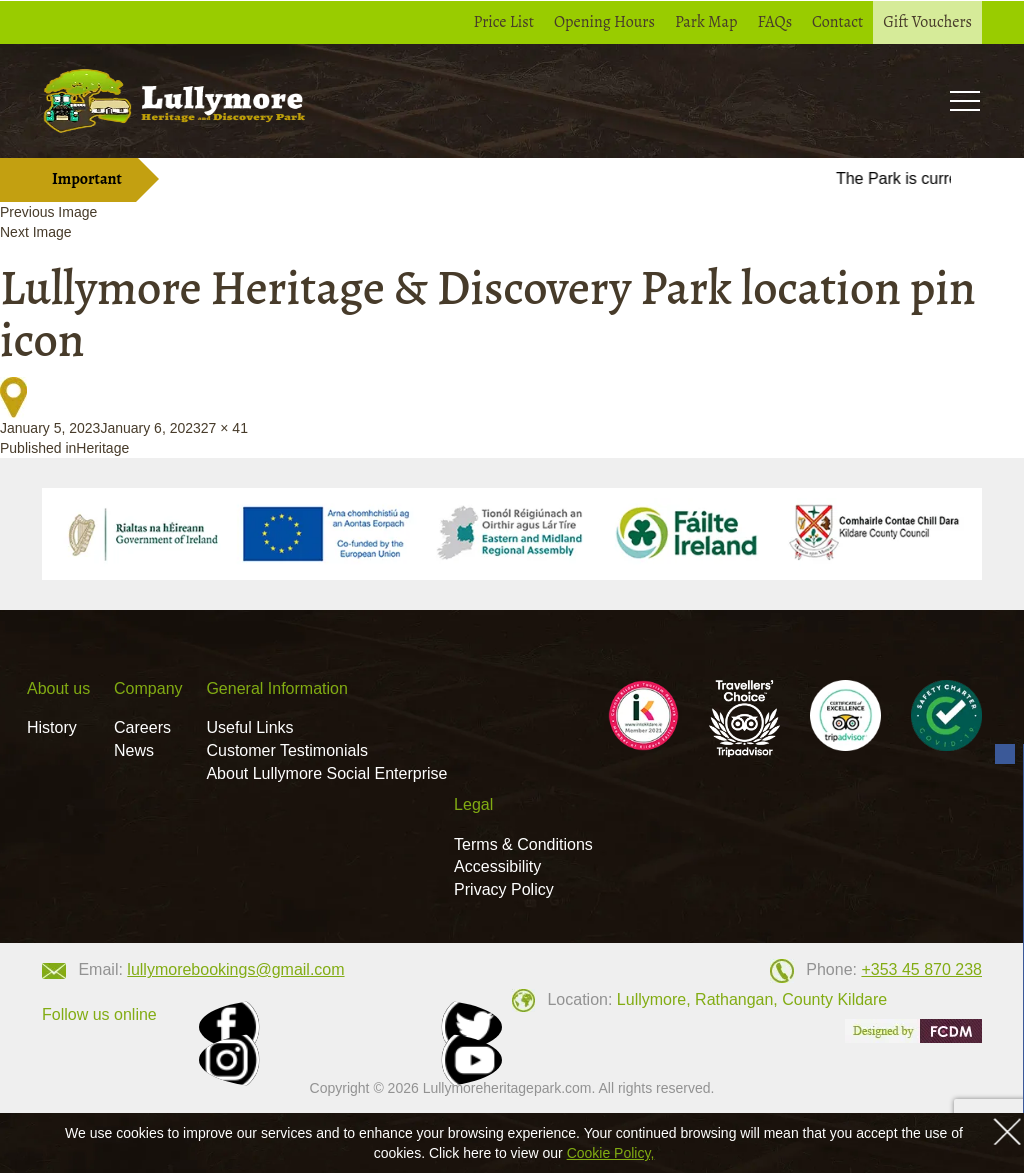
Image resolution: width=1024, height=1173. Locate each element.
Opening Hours (604, 22)
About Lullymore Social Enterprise (326, 773)
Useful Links (249, 727)
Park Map (706, 22)
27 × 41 (224, 428)
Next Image (36, 232)
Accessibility (497, 866)
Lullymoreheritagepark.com (507, 1088)
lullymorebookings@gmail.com (235, 969)
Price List (504, 22)
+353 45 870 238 (921, 969)
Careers (142, 727)
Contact (837, 22)
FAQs (774, 22)
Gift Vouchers (927, 22)
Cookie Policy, (611, 1153)
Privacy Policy (504, 889)
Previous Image (48, 212)
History (52, 727)
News (134, 750)
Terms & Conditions (523, 844)
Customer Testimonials (287, 750)
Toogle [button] (964, 100)
